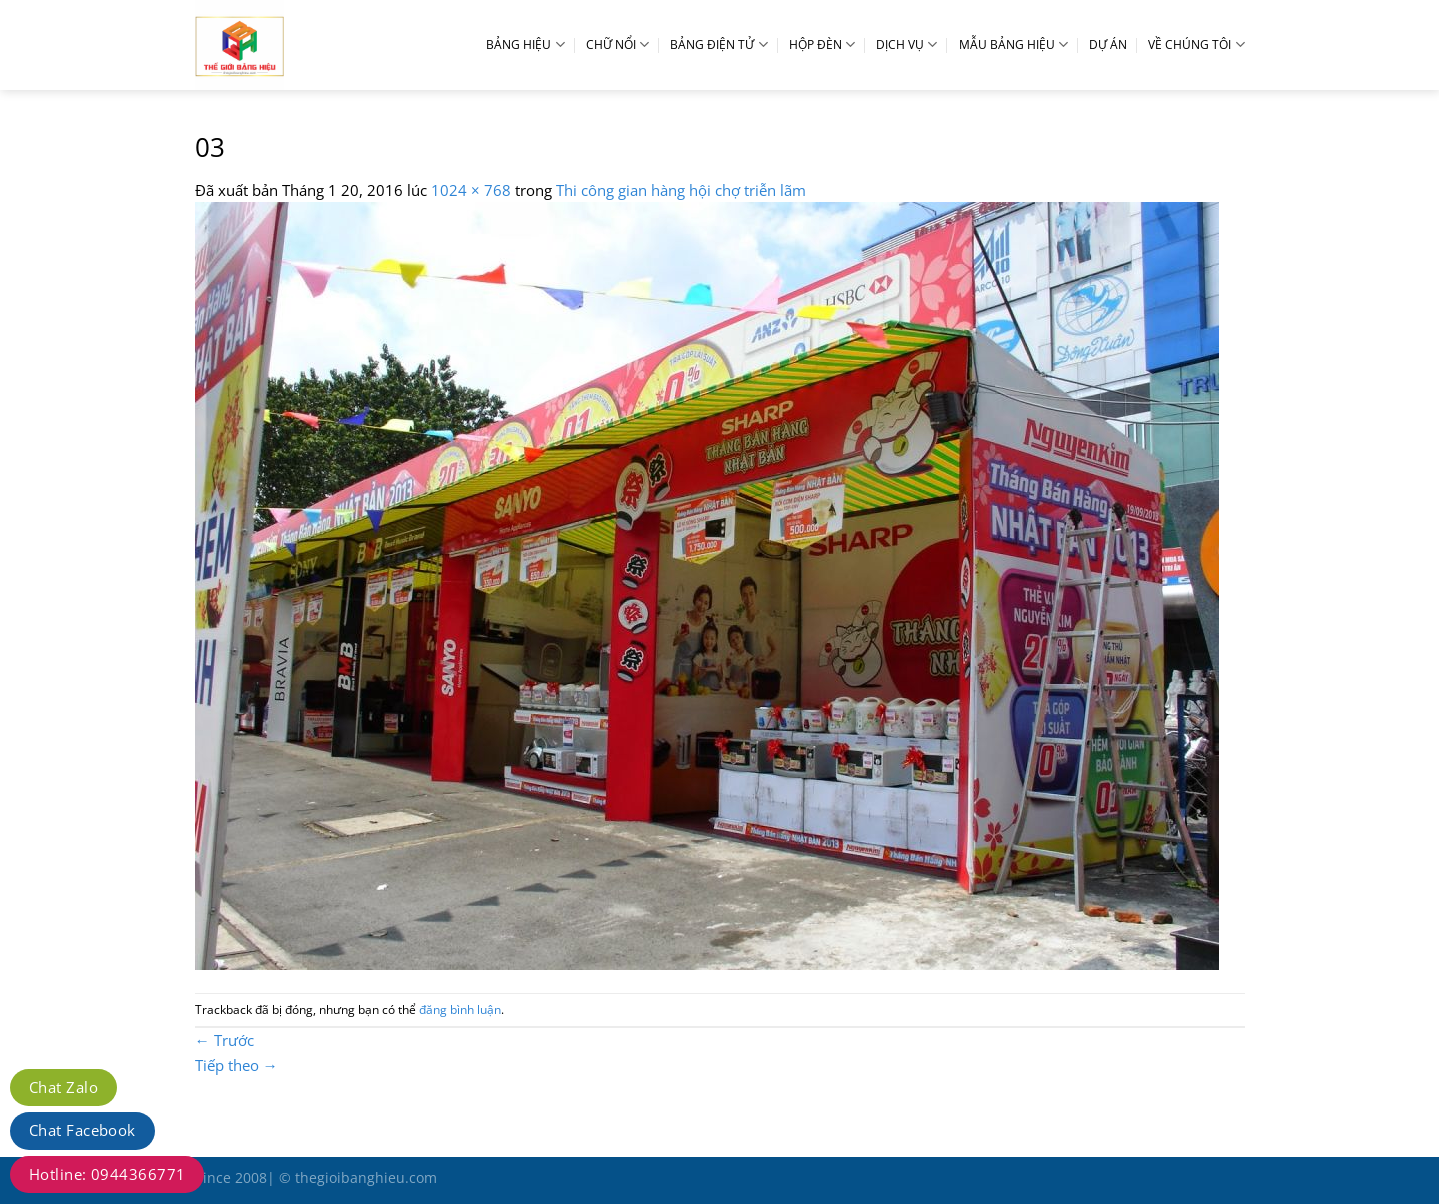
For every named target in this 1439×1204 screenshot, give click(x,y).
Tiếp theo (236, 1065)
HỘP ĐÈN (822, 44)
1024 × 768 (471, 190)
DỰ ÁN (1108, 44)
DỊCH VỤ (906, 44)
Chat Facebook (82, 1130)
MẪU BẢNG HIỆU (1013, 44)
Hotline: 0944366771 (107, 1174)
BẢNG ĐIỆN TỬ (718, 44)
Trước (224, 1040)
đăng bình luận (460, 1009)
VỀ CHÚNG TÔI (1196, 44)
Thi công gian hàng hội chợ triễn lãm (681, 190)
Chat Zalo (63, 1087)
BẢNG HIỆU (525, 44)
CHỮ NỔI (617, 44)
